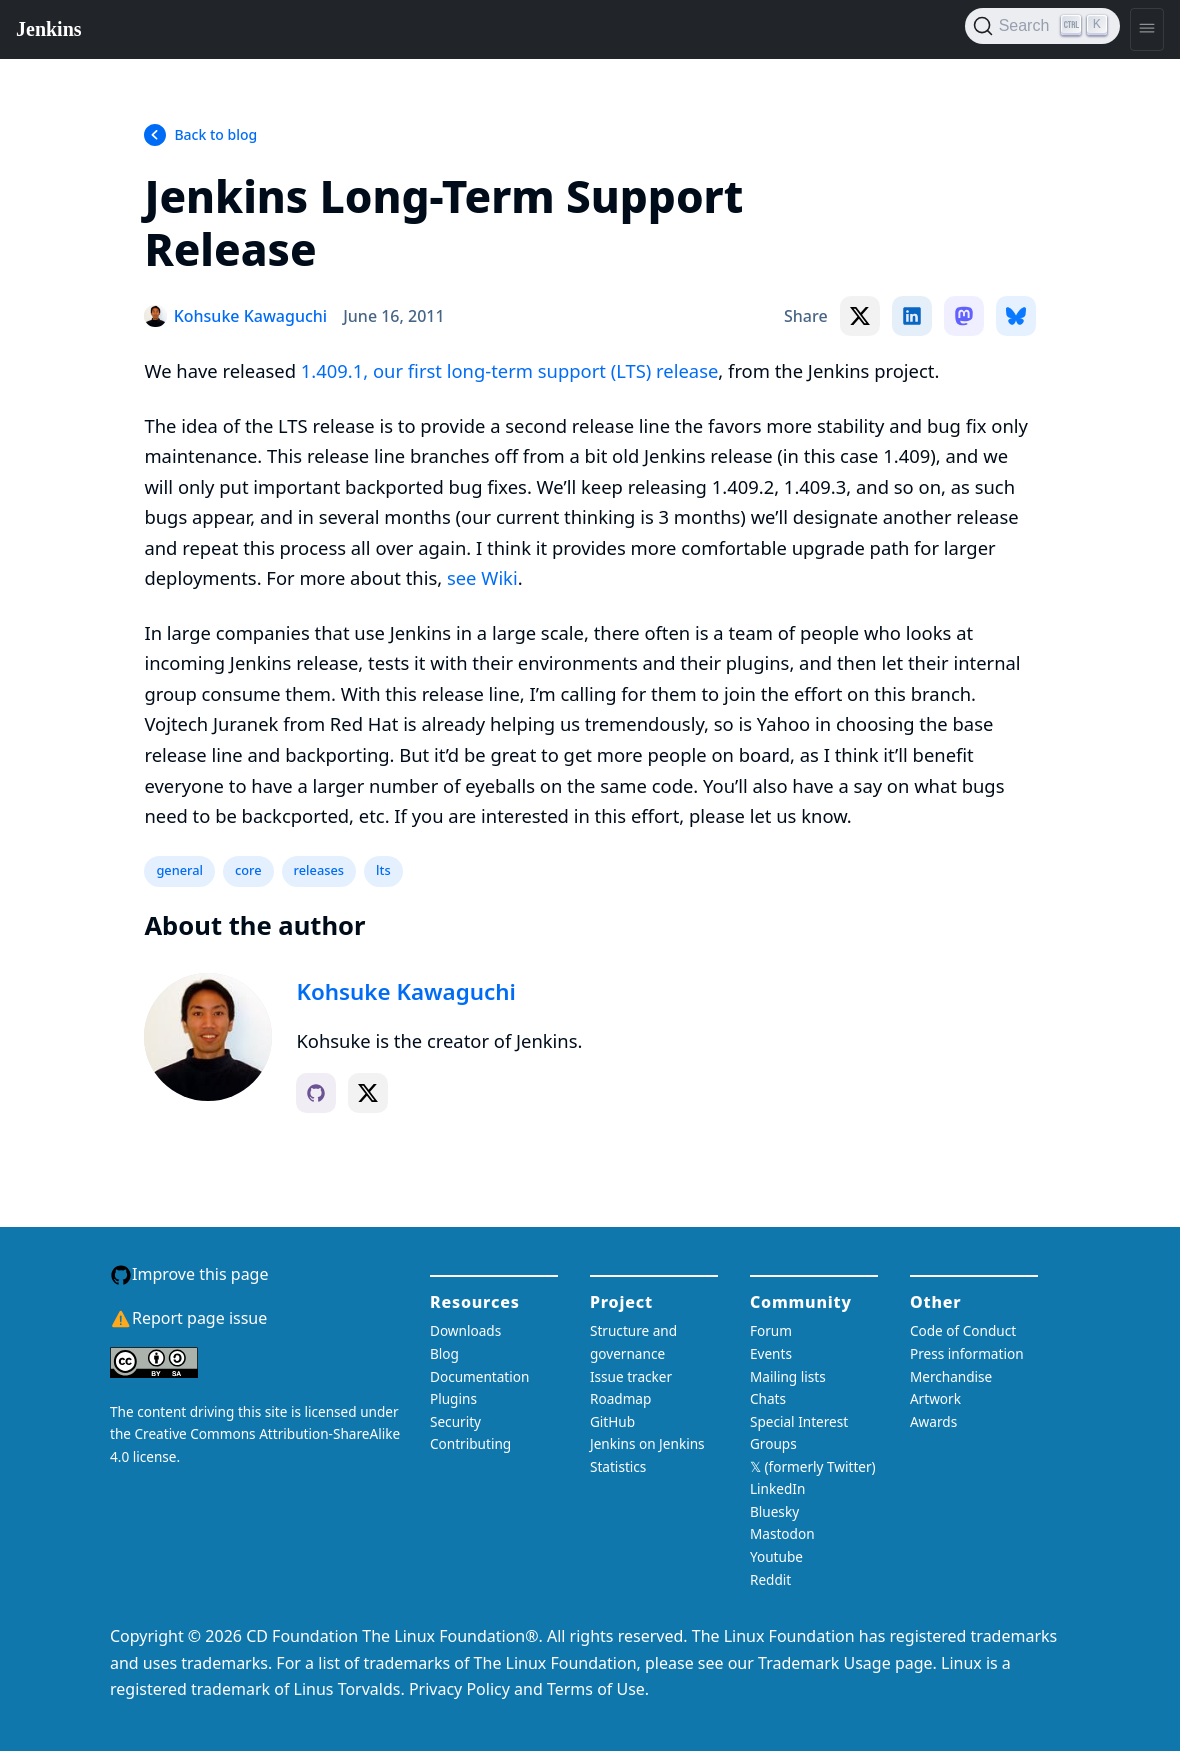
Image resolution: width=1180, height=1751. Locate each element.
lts (383, 870)
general (179, 870)
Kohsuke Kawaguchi (405, 991)
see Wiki (482, 577)
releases (319, 870)
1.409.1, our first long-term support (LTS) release (510, 370)
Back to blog (215, 134)
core (248, 870)
